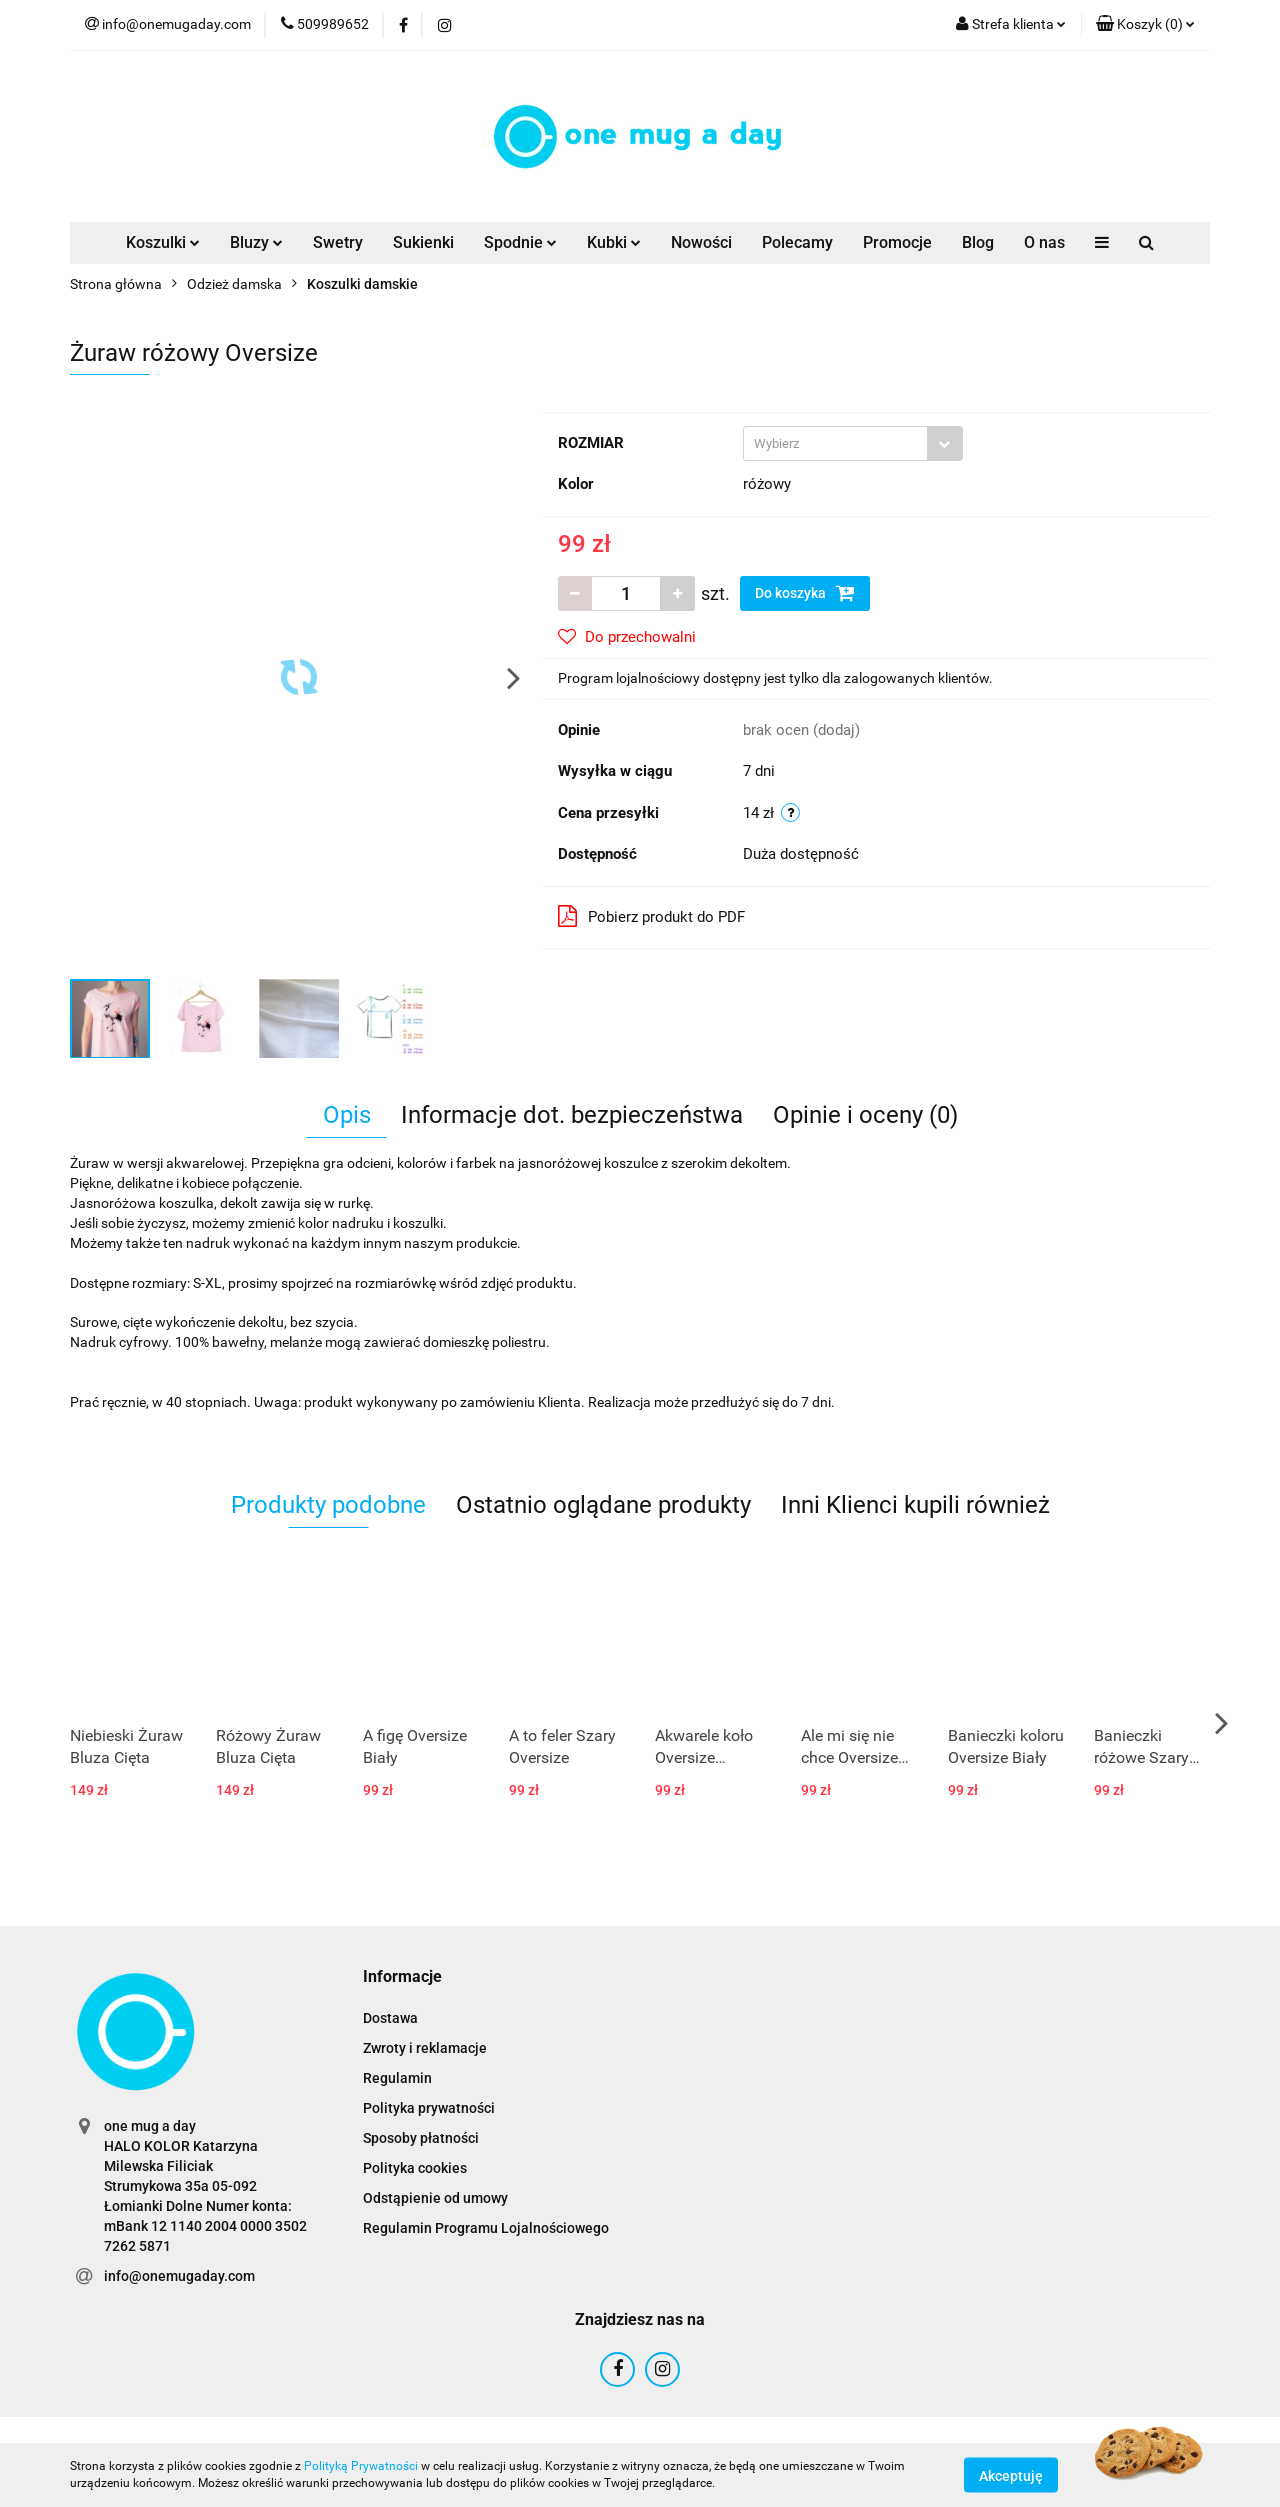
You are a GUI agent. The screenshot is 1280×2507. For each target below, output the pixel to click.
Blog (978, 242)
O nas (1044, 242)
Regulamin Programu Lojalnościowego (486, 2228)
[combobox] (853, 443)
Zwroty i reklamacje (425, 2048)
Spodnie (520, 242)
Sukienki (423, 242)
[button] (1145, 25)
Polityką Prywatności (361, 2466)
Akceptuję (1011, 2475)
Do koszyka (805, 593)
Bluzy (256, 242)
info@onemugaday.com (179, 2276)
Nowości (701, 242)
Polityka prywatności (429, 2108)
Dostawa (390, 2018)
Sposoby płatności (421, 2138)
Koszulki (163, 242)
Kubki (614, 242)
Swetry (338, 242)
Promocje (897, 242)
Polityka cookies (415, 2168)
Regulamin (397, 2078)
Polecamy (797, 242)
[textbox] (835, 443)
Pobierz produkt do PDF (651, 916)
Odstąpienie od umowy (435, 2198)
